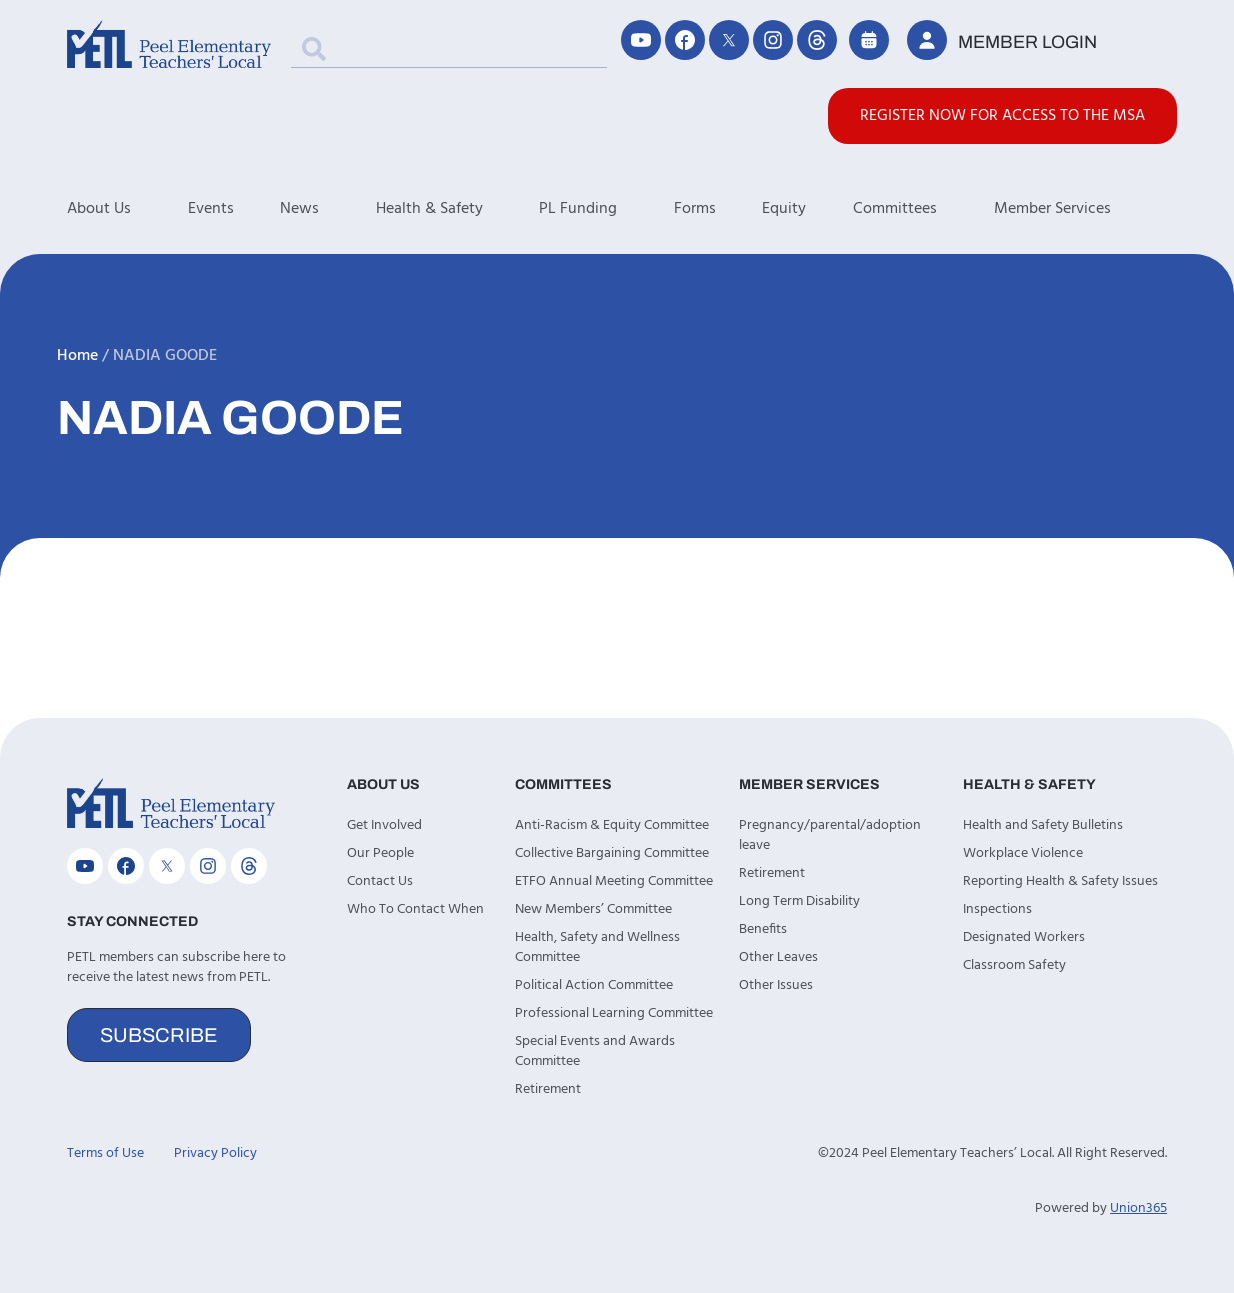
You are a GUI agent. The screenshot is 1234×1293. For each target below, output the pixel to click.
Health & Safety (458, 209)
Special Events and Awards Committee (595, 1051)
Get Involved (384, 825)
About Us (127, 209)
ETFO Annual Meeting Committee (614, 881)
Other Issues (776, 985)
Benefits (763, 929)
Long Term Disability (799, 901)
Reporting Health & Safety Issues (1060, 881)
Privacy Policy (215, 1153)
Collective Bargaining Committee (612, 853)
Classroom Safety (1014, 965)
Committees (923, 209)
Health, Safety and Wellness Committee (597, 947)
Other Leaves (778, 957)
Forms (695, 209)
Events (211, 209)
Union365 (1138, 1208)
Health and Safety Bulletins (1043, 825)
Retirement (548, 1089)
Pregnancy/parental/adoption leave (830, 835)
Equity (784, 209)
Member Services (1081, 209)
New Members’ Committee (593, 909)
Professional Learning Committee (614, 1013)
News (328, 209)
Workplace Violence (1023, 853)
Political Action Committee (594, 985)
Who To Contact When (415, 909)
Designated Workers (1024, 937)
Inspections (997, 909)
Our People (380, 853)
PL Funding (606, 209)
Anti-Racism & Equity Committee (612, 825)
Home (77, 356)
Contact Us (380, 881)
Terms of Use (105, 1153)
